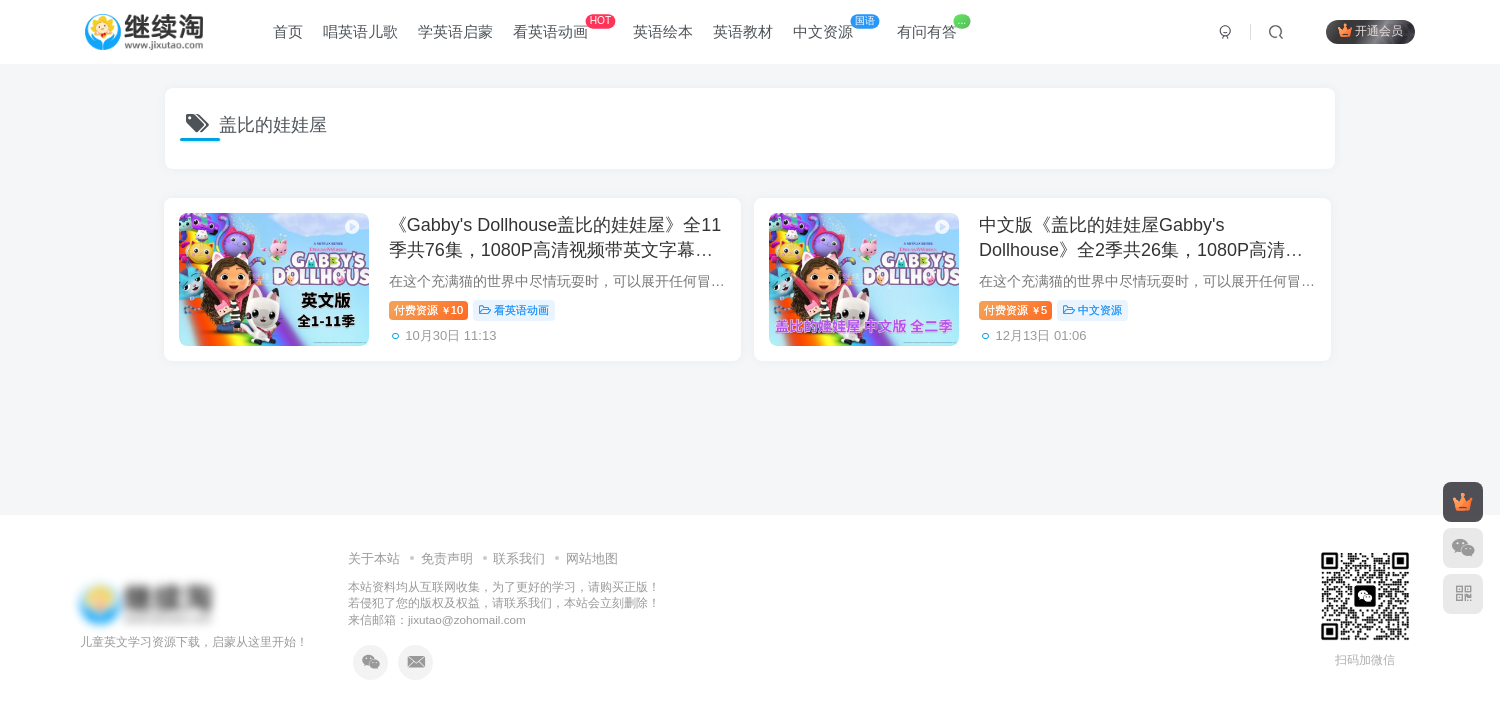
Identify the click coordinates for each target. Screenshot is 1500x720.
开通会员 (1370, 32)
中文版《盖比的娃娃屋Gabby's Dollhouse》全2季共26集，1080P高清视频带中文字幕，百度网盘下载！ (1150, 254)
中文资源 (836, 29)
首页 (288, 33)
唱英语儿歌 (360, 33)
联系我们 (519, 558)
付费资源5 (1024, 313)
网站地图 (592, 558)
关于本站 (374, 558)
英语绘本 (663, 33)
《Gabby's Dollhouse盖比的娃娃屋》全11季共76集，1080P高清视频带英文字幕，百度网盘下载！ (551, 254)
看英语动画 (564, 29)
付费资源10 (434, 313)
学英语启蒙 (455, 33)
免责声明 (447, 558)
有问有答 (933, 29)
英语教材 (743, 33)
